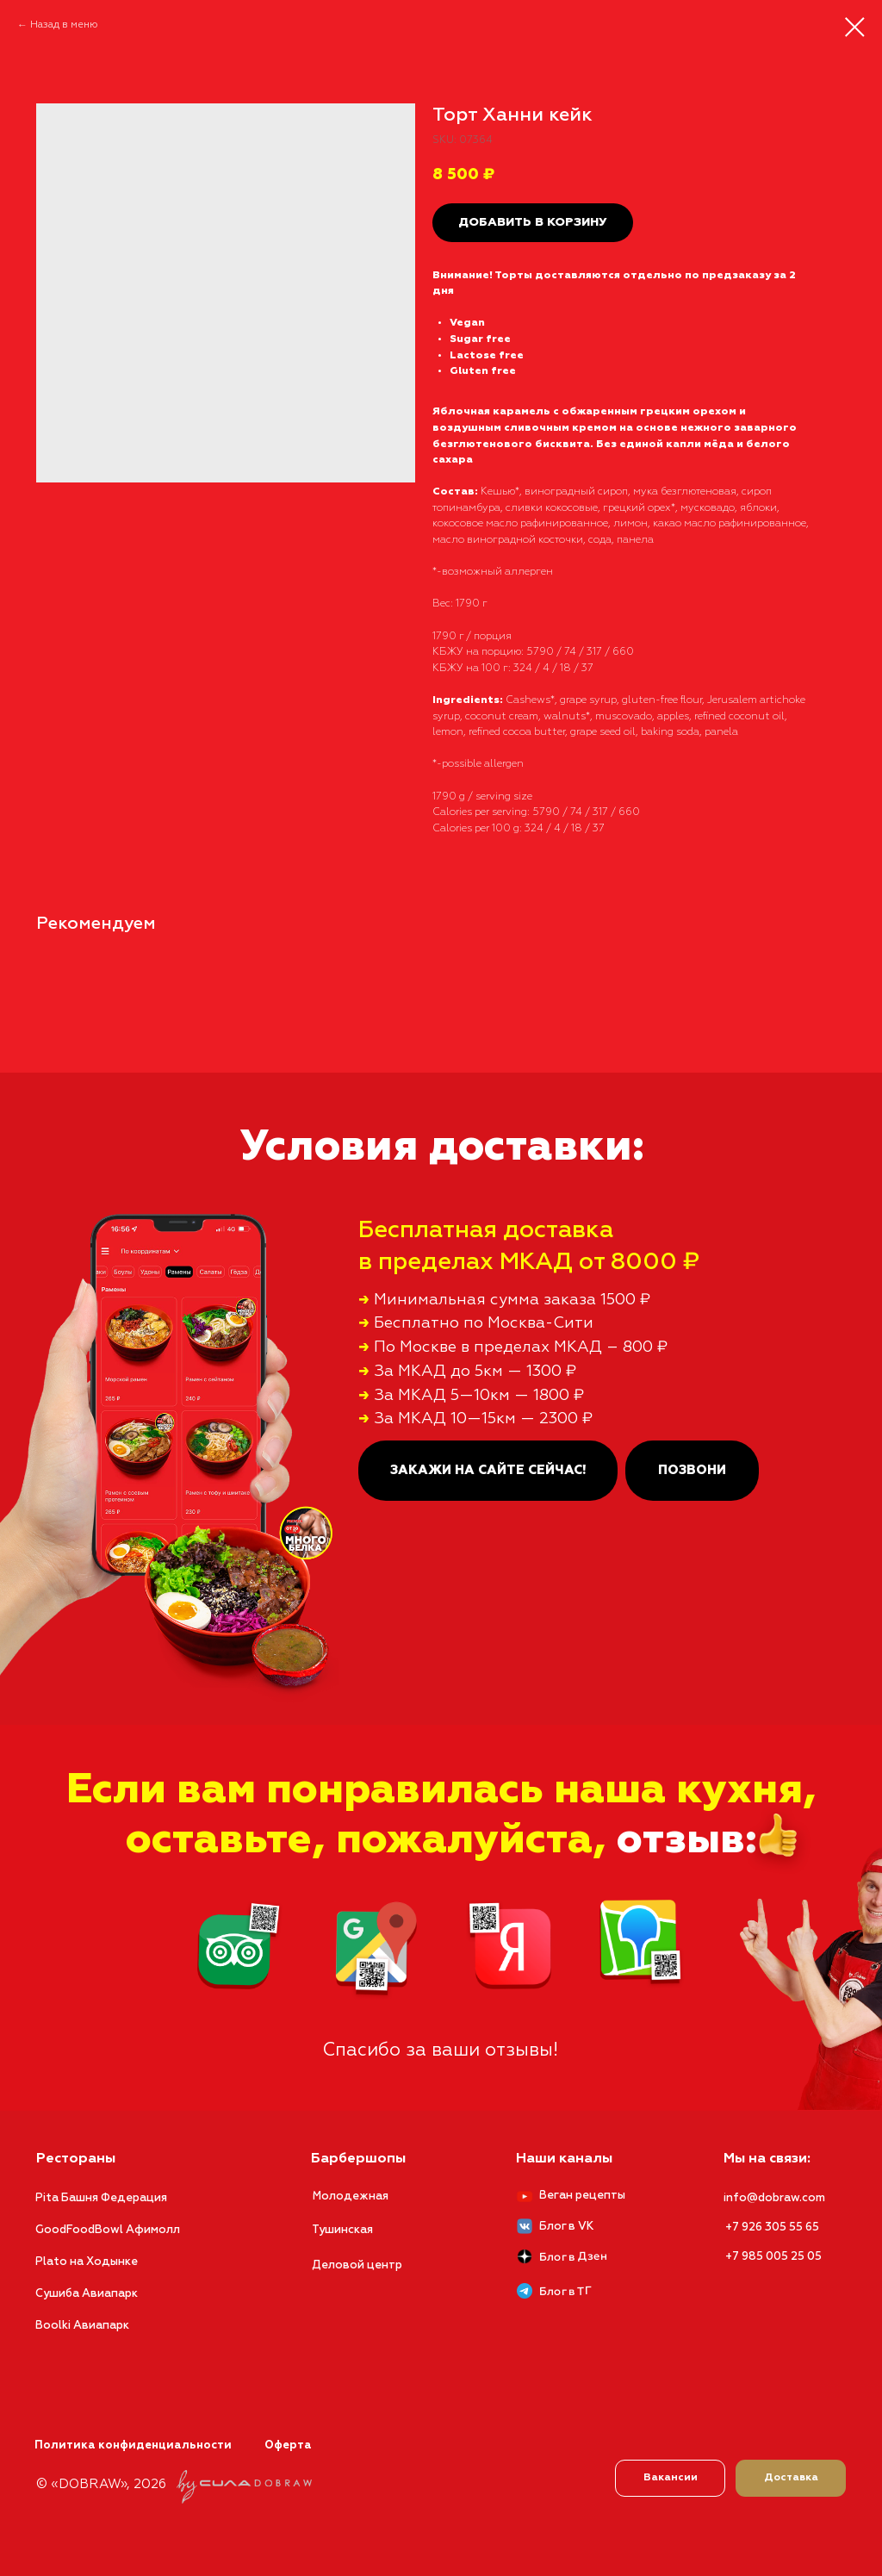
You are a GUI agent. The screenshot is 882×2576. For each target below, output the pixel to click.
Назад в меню (64, 25)
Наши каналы (564, 2159)
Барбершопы (358, 2159)
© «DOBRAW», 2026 (101, 2484)
